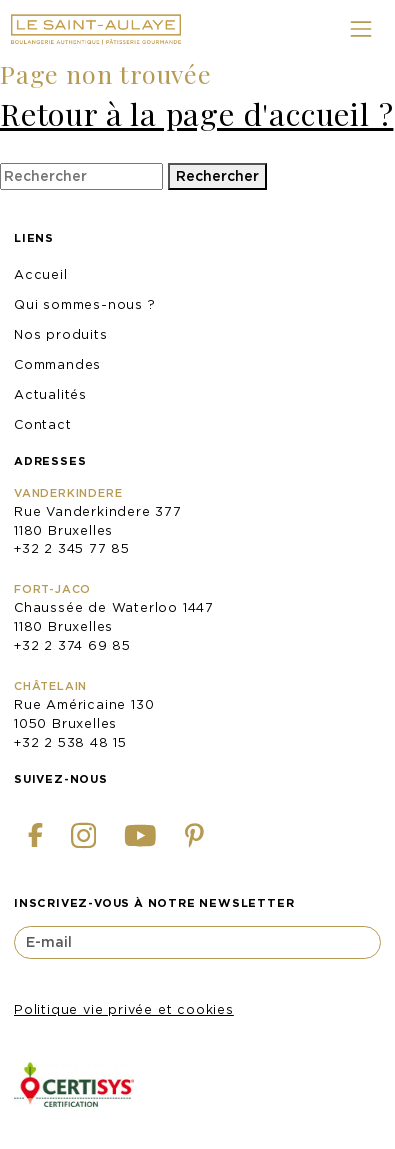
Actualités (50, 394)
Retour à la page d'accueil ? (196, 113)
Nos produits (61, 334)
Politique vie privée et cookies (124, 1009)
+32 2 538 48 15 (70, 742)
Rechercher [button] (217, 176)
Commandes (57, 364)
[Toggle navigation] (360, 29)
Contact (43, 424)
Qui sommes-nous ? (85, 304)
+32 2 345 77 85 (72, 548)
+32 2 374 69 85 (72, 645)
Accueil (41, 274)
